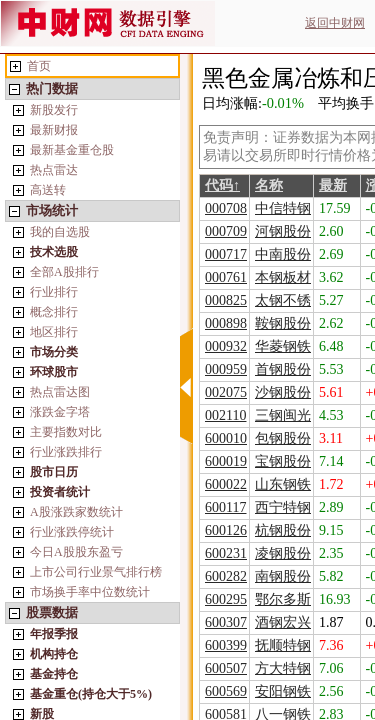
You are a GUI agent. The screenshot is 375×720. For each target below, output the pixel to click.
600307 (226, 622)
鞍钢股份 (283, 323)
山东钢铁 (283, 484)
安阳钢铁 (283, 691)
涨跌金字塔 (60, 412)
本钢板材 (283, 277)
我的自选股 (60, 232)
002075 (226, 392)
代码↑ (222, 185)
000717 (226, 254)
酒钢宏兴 (283, 622)
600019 (226, 461)
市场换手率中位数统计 (90, 592)
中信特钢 (283, 208)
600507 (226, 668)
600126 (226, 530)
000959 (226, 369)
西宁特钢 (283, 507)
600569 (226, 691)
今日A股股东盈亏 (76, 552)
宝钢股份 (283, 461)
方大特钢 (283, 668)
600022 (226, 484)
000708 (226, 208)
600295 (226, 599)
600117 (225, 507)
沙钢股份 (283, 392)
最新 (333, 185)
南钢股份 (283, 576)
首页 (39, 66)
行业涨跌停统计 (72, 532)
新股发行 (54, 110)
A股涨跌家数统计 (76, 512)
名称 (269, 185)
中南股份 (283, 254)
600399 (226, 645)
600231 (226, 553)
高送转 (48, 190)
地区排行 (54, 332)
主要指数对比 (66, 432)
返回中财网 (335, 23)
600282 (226, 576)
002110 (225, 415)
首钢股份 (283, 369)
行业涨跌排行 (66, 452)
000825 (226, 300)
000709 (226, 231)
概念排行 (54, 312)
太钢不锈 (283, 300)
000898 (226, 323)
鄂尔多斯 (283, 599)
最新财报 (54, 130)
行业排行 (54, 292)
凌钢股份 (283, 553)
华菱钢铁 (283, 346)
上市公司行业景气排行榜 (96, 572)
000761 (226, 277)
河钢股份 (283, 231)
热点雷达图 (60, 392)
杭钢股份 (283, 530)
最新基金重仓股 (72, 150)
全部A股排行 (64, 272)
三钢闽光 (283, 415)
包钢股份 (283, 438)
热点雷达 (54, 170)
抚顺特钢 (283, 645)
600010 (226, 438)
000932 (226, 346)
